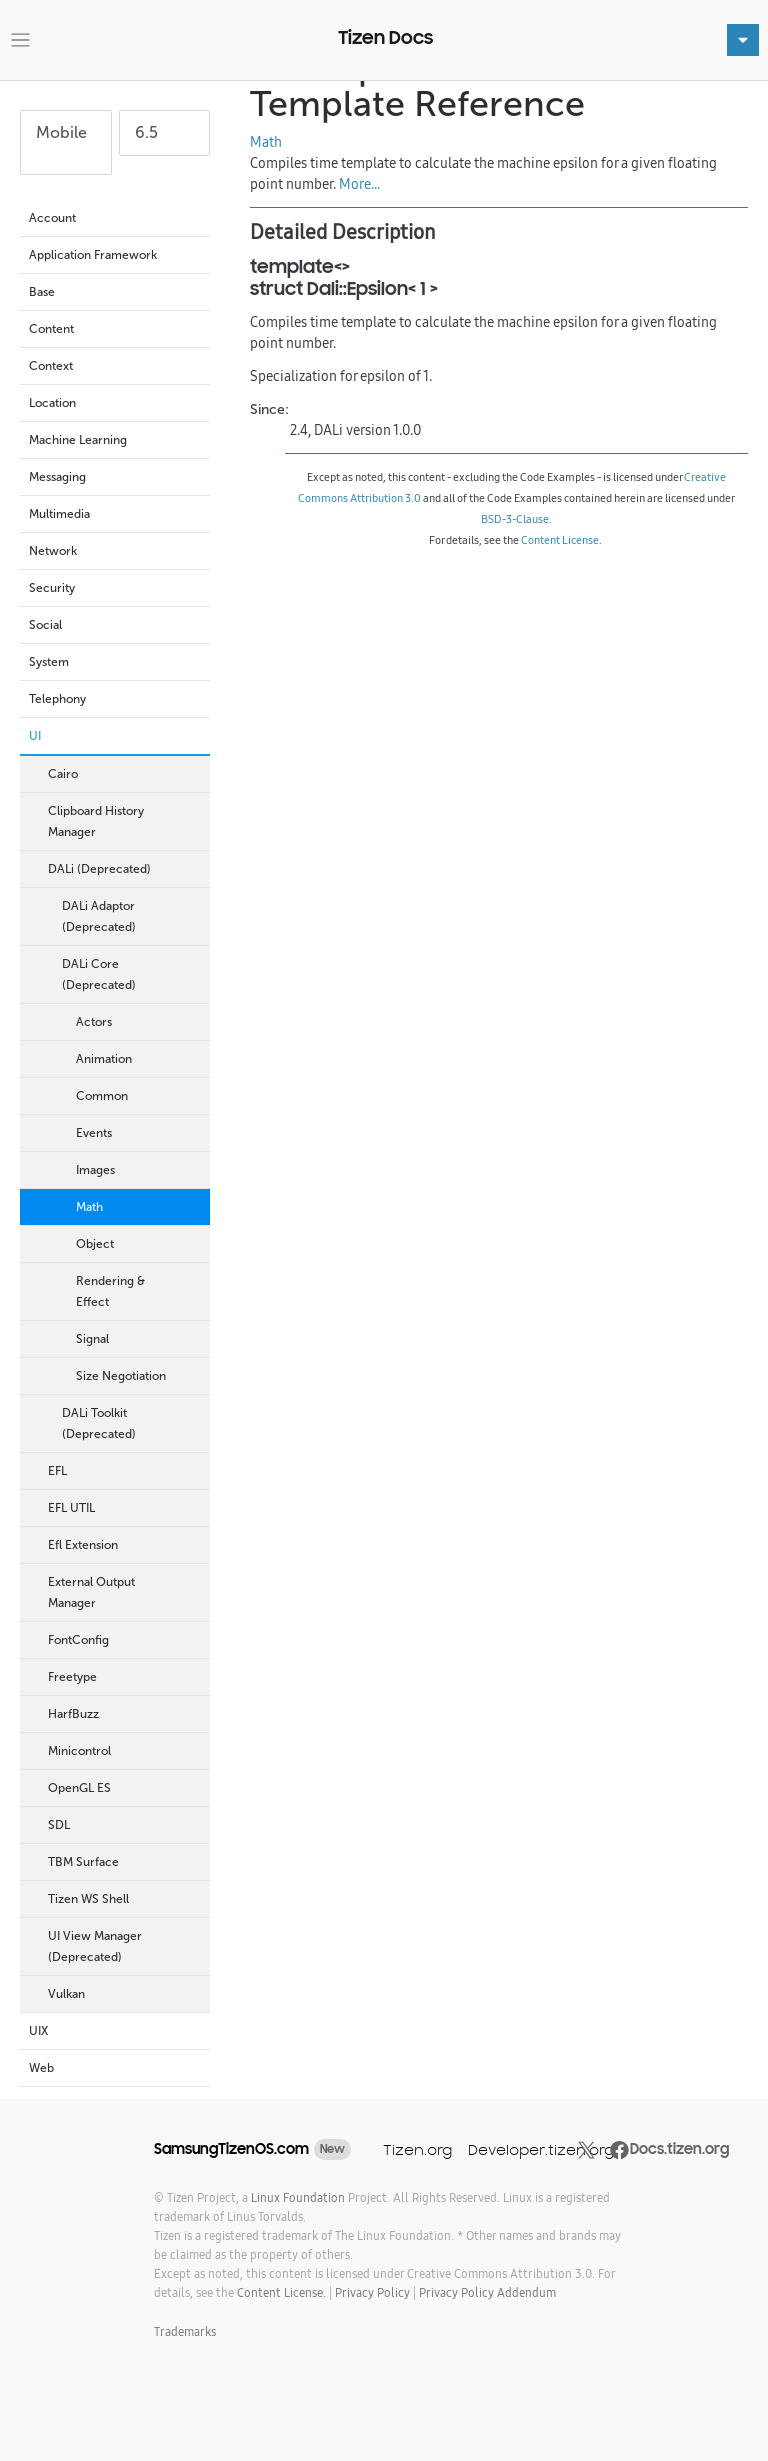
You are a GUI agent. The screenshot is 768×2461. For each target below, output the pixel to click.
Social (114, 625)
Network (114, 551)
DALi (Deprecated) (124, 869)
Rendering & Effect (110, 1291)
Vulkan (66, 1994)
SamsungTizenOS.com (231, 2149)
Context (114, 366)
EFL (124, 1471)
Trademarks (185, 2331)
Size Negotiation (121, 1376)
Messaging (114, 477)
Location (114, 403)
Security (114, 588)
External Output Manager (91, 1592)
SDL (124, 1825)
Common (102, 1096)
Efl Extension (124, 1545)
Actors (94, 1022)
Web (114, 2068)
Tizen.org (417, 2149)
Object (95, 1244)
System (114, 662)
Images (95, 1170)
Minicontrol (124, 1751)
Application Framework (114, 255)
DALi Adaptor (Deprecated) (131, 915)
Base (114, 292)
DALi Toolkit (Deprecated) (131, 1422)
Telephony (114, 699)
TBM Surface (83, 1862)
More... (359, 184)
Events (94, 1133)
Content (114, 329)
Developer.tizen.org (541, 2149)
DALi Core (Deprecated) (131, 973)
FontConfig (78, 1640)
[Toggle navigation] (20, 40)
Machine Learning (114, 440)
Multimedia (114, 514)
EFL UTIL (124, 1508)
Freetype (72, 1677)
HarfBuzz (73, 1714)
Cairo (124, 774)
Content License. (281, 2292)
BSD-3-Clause (515, 519)
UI (114, 736)
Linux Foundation (298, 2197)
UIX (114, 2031)
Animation (104, 1059)
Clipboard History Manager (96, 821)
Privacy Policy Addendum (487, 2292)
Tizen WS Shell (124, 1899)
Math (89, 1207)
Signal (92, 1339)
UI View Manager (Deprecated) (124, 1945)
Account (114, 218)
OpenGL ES (79, 1788)
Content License (560, 540)
